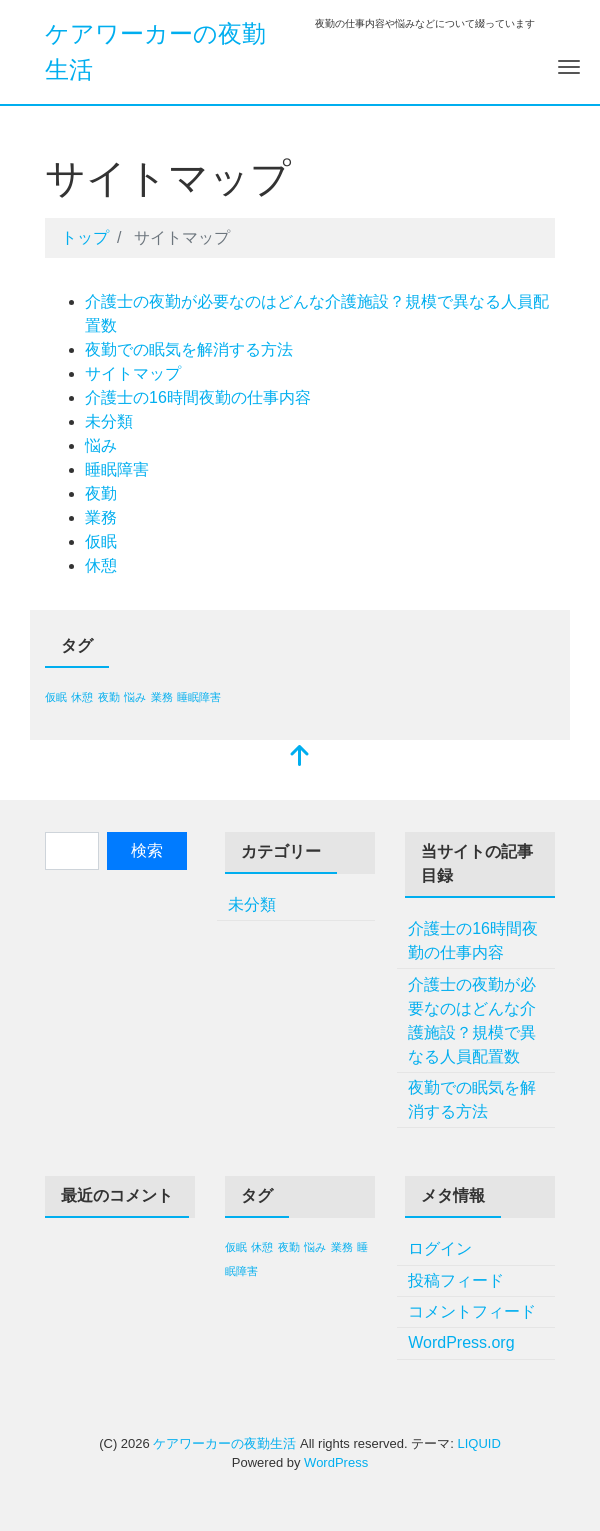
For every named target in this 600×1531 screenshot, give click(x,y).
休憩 (101, 565)
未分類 (109, 421)
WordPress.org (461, 1342)
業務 (101, 517)
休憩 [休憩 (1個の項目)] (82, 697)
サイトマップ (133, 373)
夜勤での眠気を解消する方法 (189, 349)
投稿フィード (456, 1280)
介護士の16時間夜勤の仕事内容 (198, 397)
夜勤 (101, 493)
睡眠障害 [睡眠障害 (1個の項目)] (199, 697)
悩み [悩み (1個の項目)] (135, 697)
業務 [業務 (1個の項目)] (162, 697)
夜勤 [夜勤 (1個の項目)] (109, 697)
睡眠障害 (117, 469)
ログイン (440, 1248)
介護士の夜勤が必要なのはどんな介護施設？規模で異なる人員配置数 (472, 1020)
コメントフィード (472, 1311)
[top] (300, 757)
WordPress (336, 1462)
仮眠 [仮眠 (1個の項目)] (56, 697)
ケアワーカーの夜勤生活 (224, 1443)
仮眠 (101, 541)
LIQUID (478, 1443)
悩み (101, 445)
